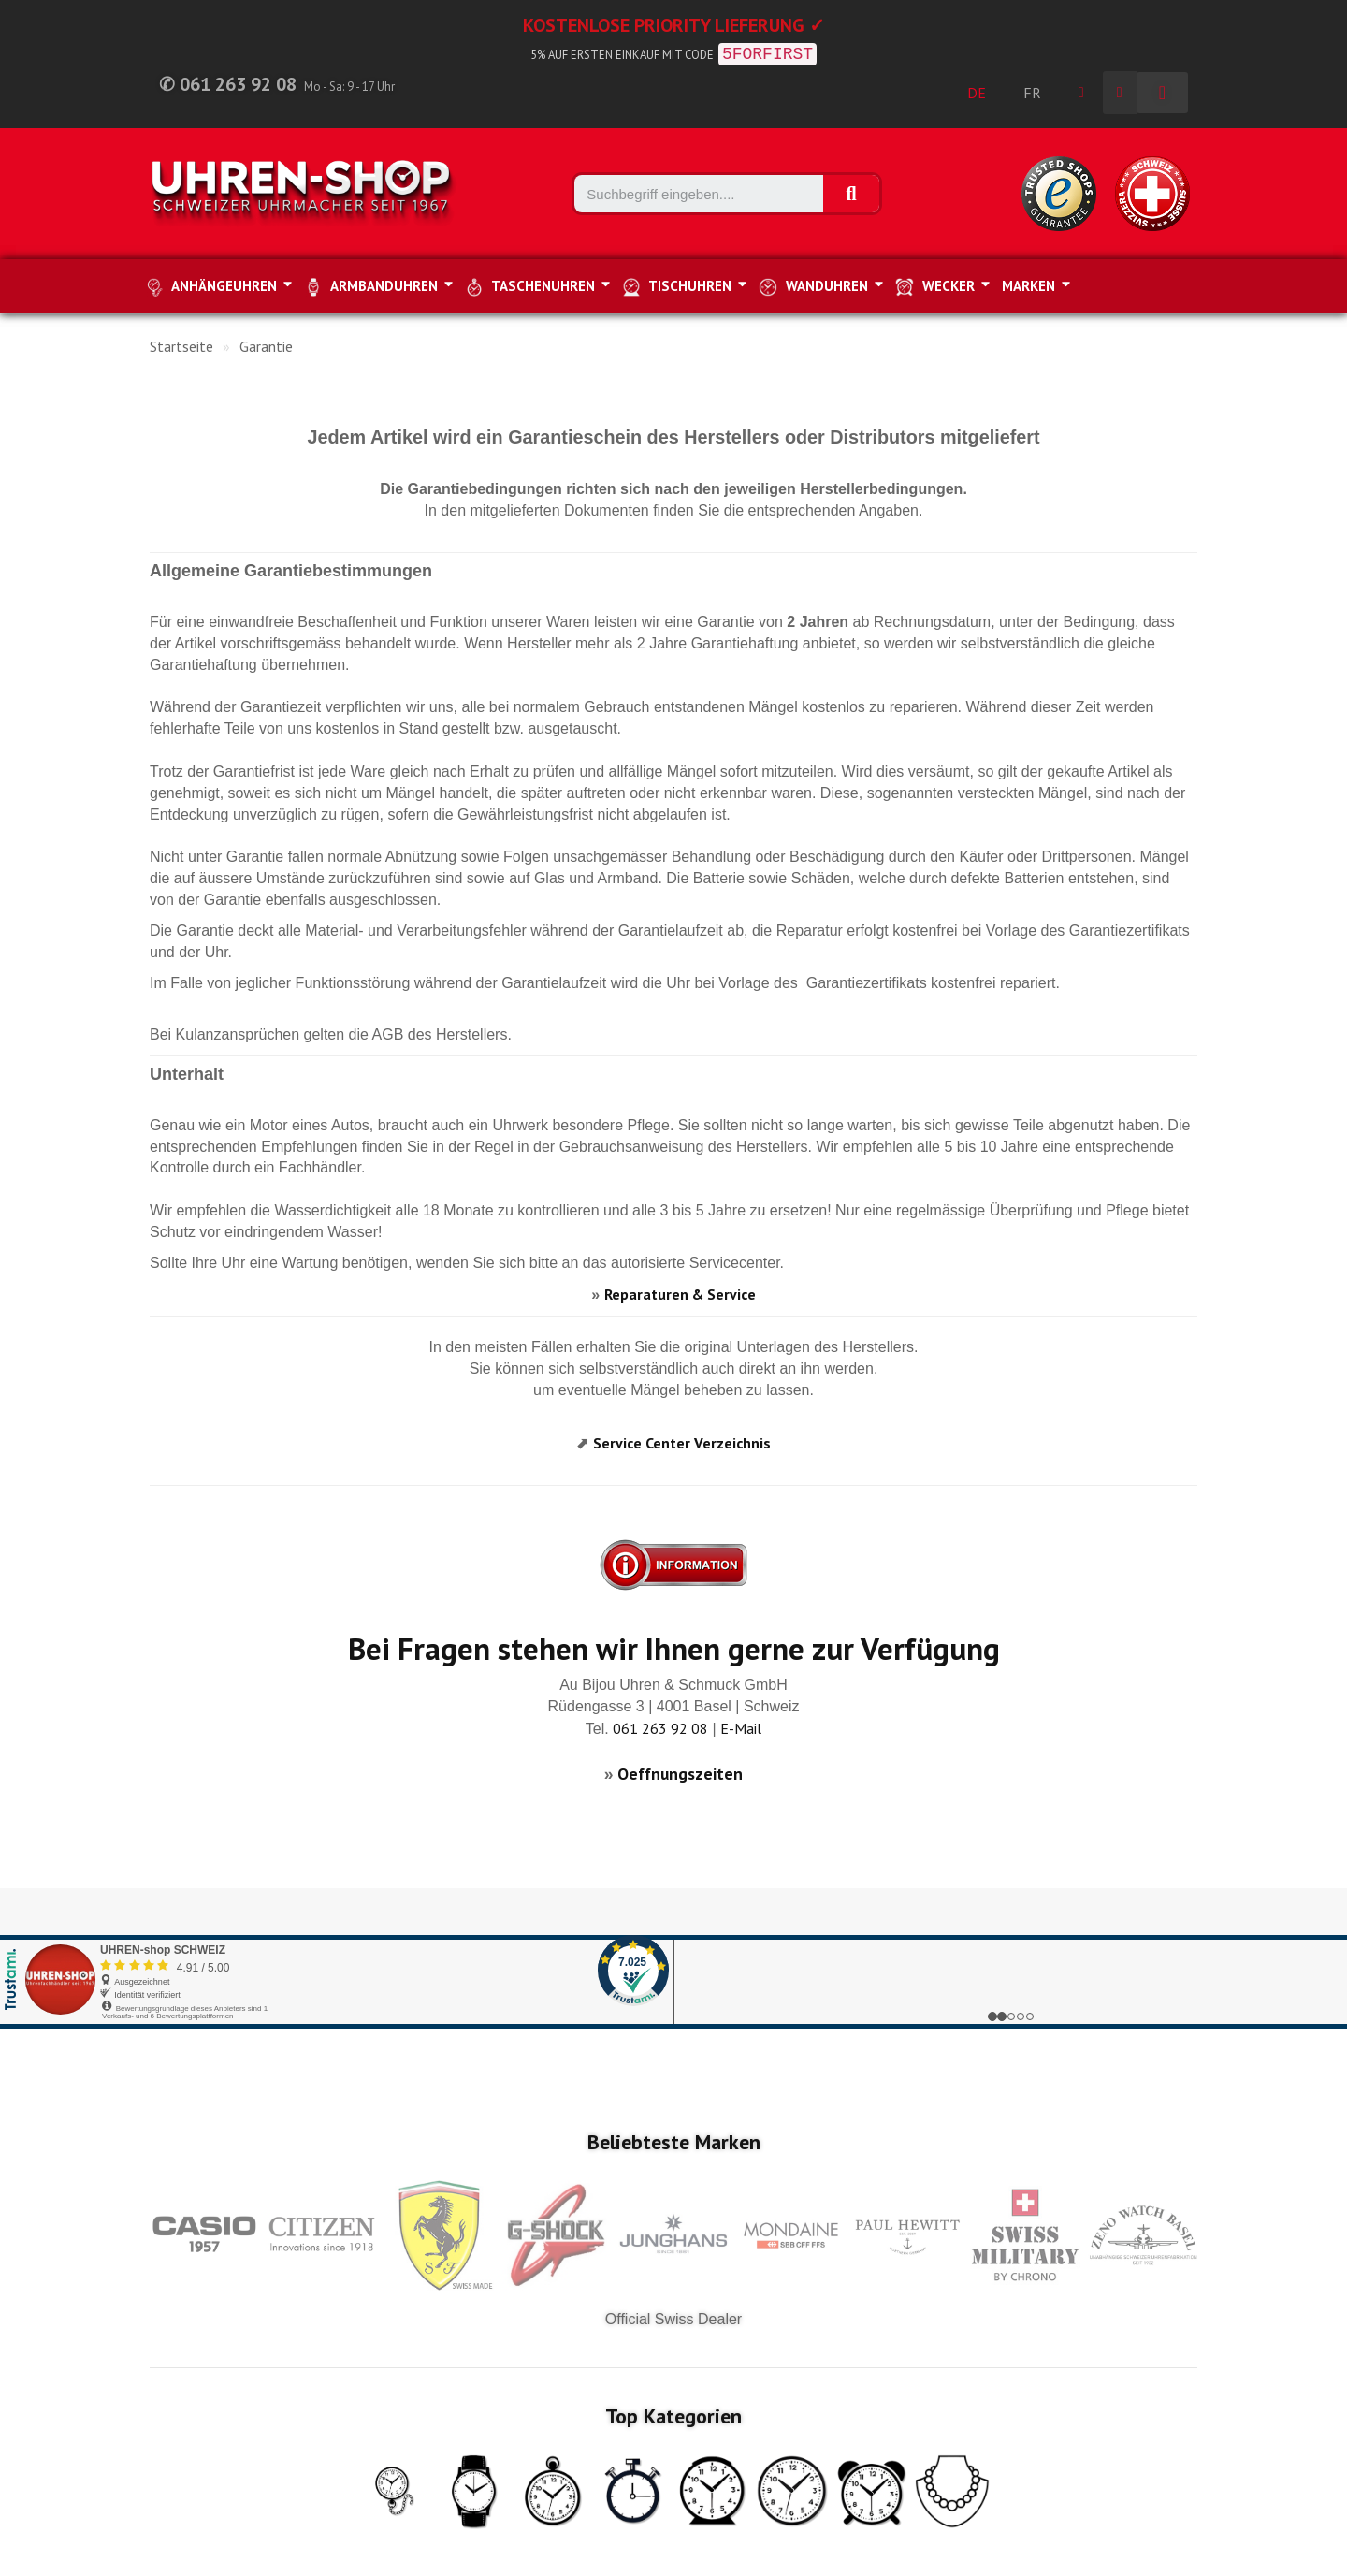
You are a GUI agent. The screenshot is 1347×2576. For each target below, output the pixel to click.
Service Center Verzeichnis (682, 1443)
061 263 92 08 (660, 1728)
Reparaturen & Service (680, 1294)
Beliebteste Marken (673, 2142)
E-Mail (740, 1728)
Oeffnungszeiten (680, 1773)
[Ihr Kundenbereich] (1081, 92)
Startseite (181, 346)
